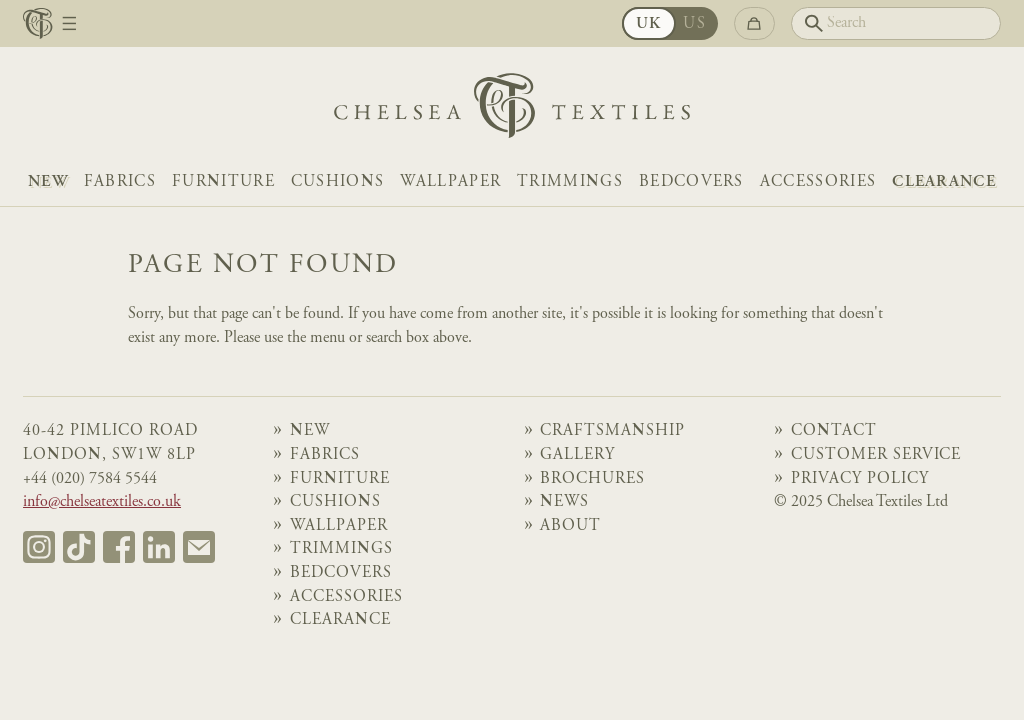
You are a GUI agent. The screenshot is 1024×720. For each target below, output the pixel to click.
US (694, 24)
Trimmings (570, 182)
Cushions (338, 182)
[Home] (512, 110)
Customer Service (876, 455)
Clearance (944, 182)
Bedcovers (691, 182)
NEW (48, 182)
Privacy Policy (860, 479)
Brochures (592, 479)
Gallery (577, 455)
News (564, 502)
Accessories (818, 182)
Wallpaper (450, 182)
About (570, 526)
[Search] (896, 23)
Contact (834, 431)
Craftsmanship (612, 431)
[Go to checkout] (754, 23)
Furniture (223, 182)
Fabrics (120, 182)
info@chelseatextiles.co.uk (102, 502)
